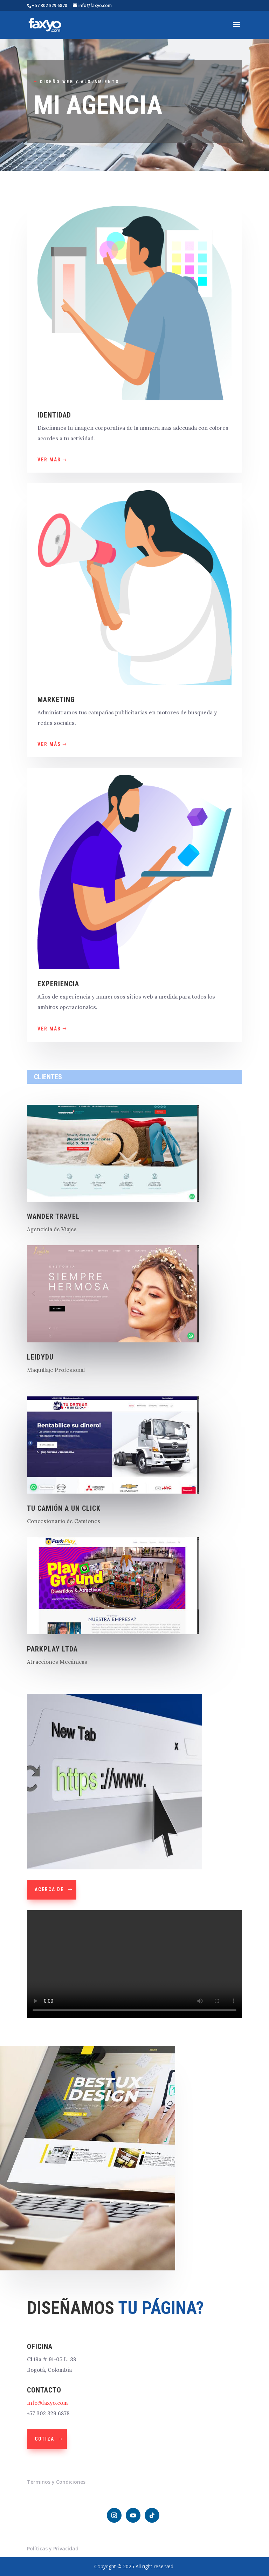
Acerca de (49, 1889)
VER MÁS (49, 459)
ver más (49, 1029)
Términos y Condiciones (56, 2481)
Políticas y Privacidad (52, 2548)
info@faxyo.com (47, 2403)
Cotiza (44, 2439)
